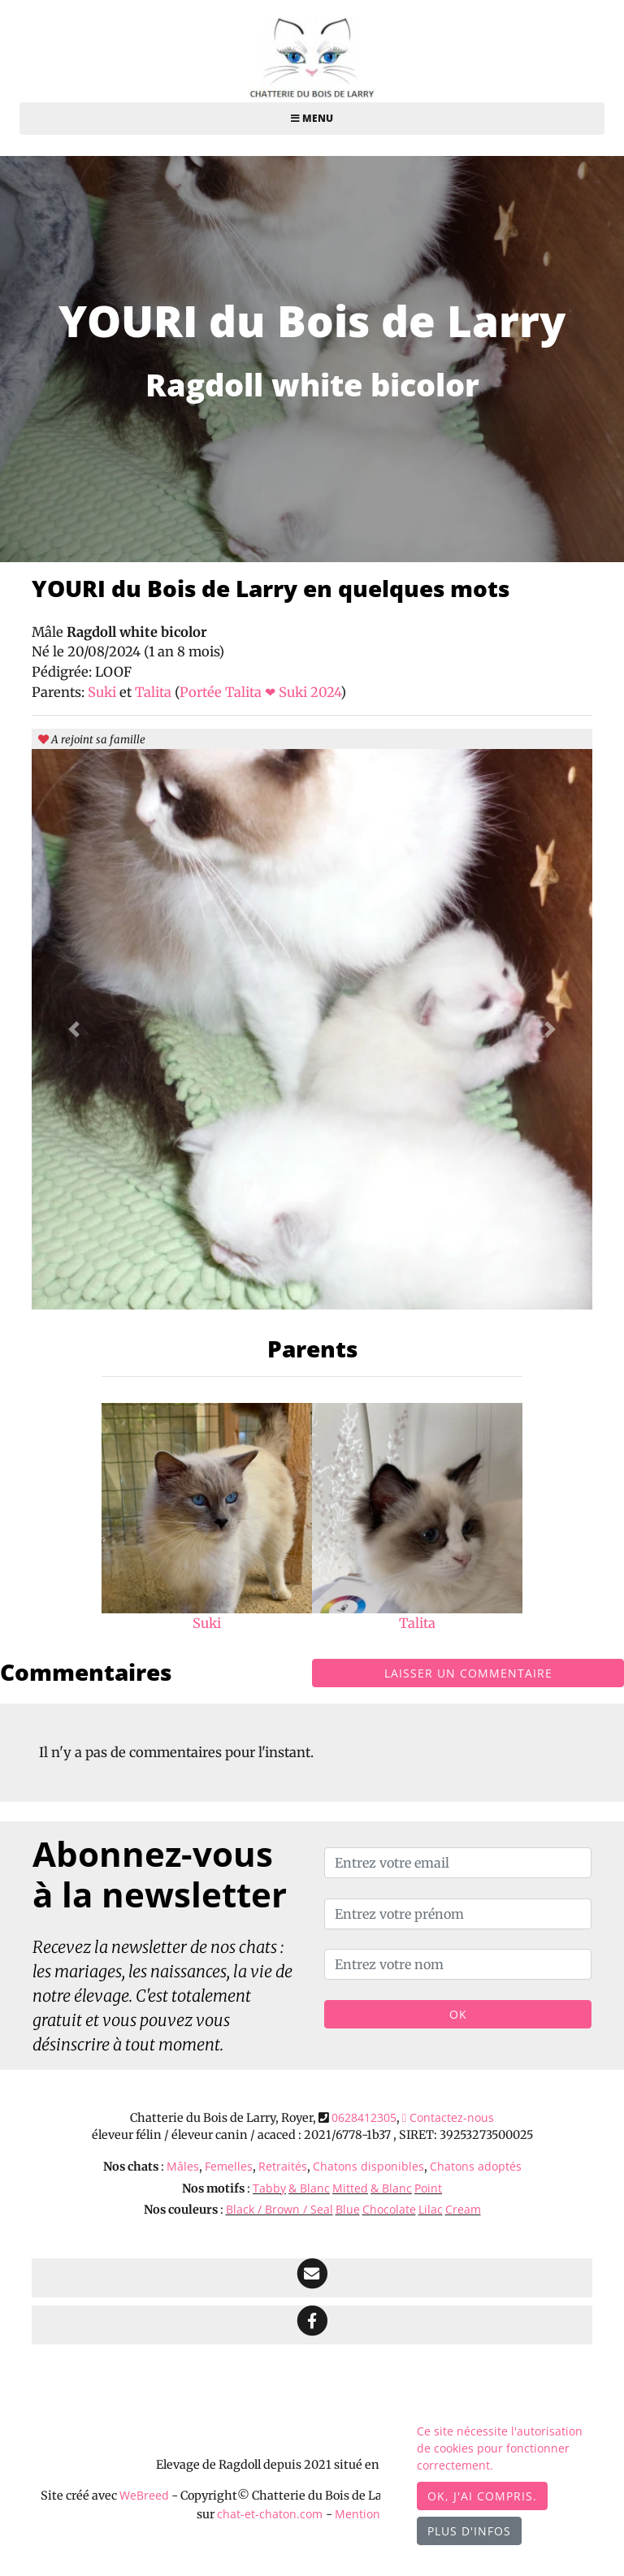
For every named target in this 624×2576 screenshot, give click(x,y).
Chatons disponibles (368, 2166)
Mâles (183, 2166)
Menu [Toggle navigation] (312, 118)
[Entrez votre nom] (458, 1964)
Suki (103, 692)
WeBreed (144, 2495)
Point (428, 2188)
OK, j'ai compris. (482, 2496)
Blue (348, 2209)
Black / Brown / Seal (279, 2209)
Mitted (350, 2188)
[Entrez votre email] (458, 1862)
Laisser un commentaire (468, 1673)
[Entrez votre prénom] (458, 1913)
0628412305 (364, 2117)
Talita (155, 692)
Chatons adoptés (476, 2166)
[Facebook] (312, 2324)
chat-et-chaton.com (271, 2514)
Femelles (229, 2166)
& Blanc (309, 2188)
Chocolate (389, 2209)
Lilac (430, 2209)
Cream (463, 2209)
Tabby (269, 2188)
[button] (74, 1029)
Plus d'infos (469, 2531)
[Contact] (312, 2277)
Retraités (282, 2166)
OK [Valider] (458, 2014)
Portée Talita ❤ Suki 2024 (260, 692)
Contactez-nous (448, 2117)
